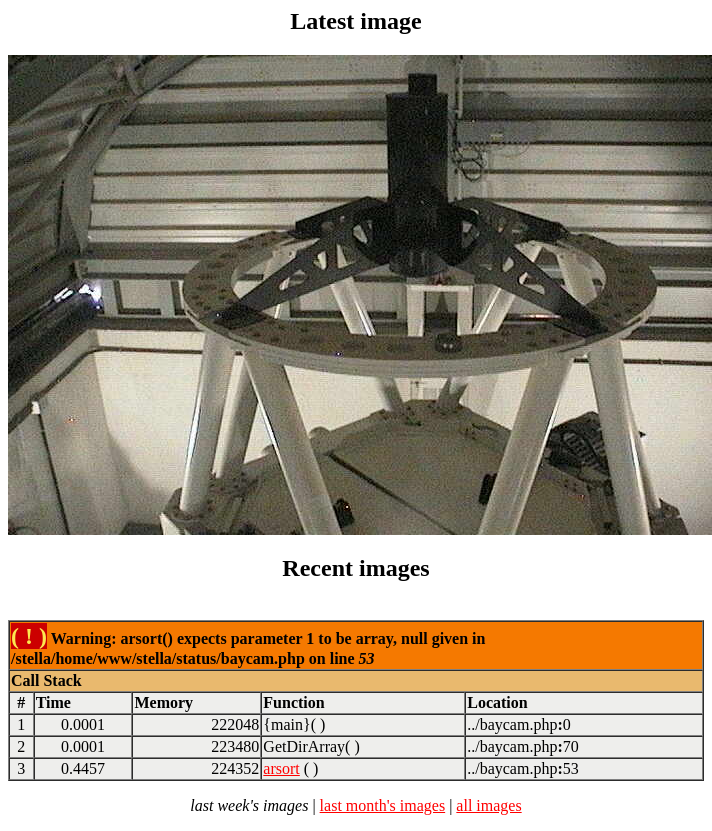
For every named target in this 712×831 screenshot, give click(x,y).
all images (488, 805)
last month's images (383, 805)
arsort (281, 768)
